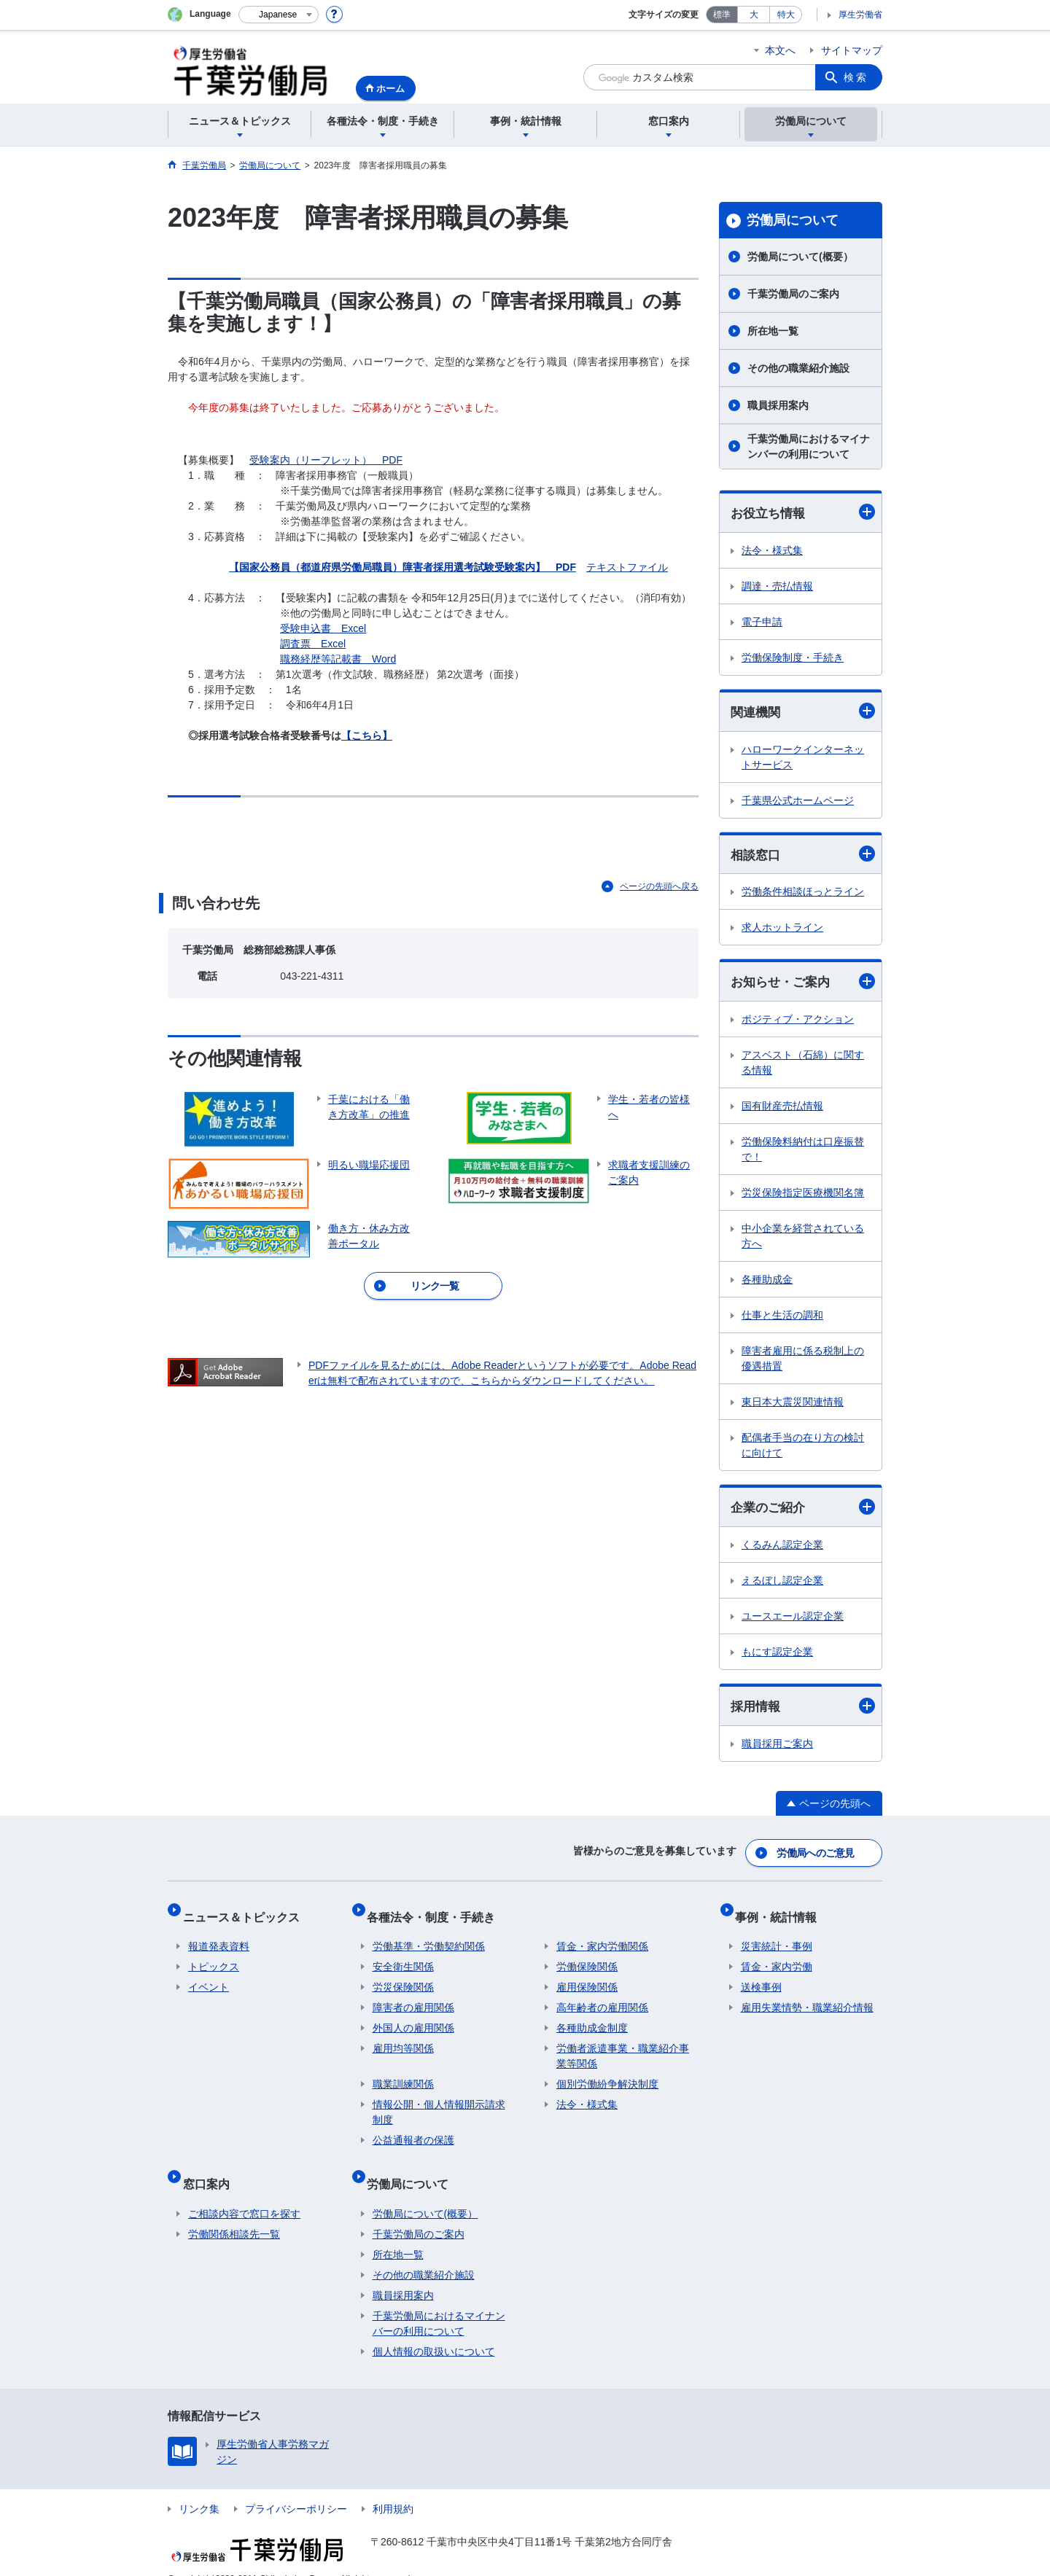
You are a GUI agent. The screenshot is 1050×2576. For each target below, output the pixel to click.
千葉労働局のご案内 (793, 294)
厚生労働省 (860, 14)
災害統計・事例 (776, 1937)
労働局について (793, 220)
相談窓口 (803, 856)
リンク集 (199, 2487)
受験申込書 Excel (323, 628)
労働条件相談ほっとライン (803, 895)
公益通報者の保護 (413, 2130)
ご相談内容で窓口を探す (244, 2192)
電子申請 (762, 622)
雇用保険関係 (587, 1977)
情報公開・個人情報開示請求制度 (439, 2102)
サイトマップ (851, 50)
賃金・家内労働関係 (602, 1937)
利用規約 (393, 2487)
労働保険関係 (587, 1957)
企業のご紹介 (803, 1512)
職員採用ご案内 (777, 1750)
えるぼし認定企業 (782, 1586)
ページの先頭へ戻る (659, 886)
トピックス (213, 1957)
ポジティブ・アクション (798, 1023)
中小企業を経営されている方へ (803, 1240)
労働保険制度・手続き (793, 658)
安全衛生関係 (403, 1957)
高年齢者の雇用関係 (602, 1998)
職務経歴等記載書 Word (338, 659)
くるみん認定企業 (782, 1550)
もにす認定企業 (777, 1657)
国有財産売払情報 (782, 1110)
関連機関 (803, 712)
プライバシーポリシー (296, 2487)
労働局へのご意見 (816, 1855)
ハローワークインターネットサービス (803, 759)
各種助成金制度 (592, 2018)
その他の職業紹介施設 (798, 368)
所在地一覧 (772, 331)
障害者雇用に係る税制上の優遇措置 (803, 1362)
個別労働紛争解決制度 (607, 2074)
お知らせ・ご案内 (803, 985)
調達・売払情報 (777, 587)
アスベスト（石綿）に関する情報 (803, 1066)
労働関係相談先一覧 (234, 2212)
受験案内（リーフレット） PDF (325, 460)
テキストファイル (627, 567)
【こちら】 (366, 735)
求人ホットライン (782, 931)
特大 (786, 14)
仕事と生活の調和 (782, 1319)
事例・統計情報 (781, 1912)
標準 (722, 14)
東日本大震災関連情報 (793, 1406)
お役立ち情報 (803, 512)
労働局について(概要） (800, 256)
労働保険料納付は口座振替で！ (803, 1153)
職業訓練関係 (403, 2074)
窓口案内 (211, 2167)
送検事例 (761, 1977)
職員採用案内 (778, 405)
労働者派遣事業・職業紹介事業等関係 (622, 2046)
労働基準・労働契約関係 (429, 1937)
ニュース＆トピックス (246, 1912)
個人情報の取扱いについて (434, 2329)
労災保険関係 (403, 1977)
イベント (208, 1977)
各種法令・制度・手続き (437, 1912)
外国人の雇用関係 (413, 2018)
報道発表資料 (218, 1937)
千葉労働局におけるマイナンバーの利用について (808, 446)
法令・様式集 (772, 551)
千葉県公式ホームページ (798, 802)
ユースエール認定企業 (793, 1622)
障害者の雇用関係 (413, 1998)
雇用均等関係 (403, 2039)
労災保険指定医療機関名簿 (803, 1197)
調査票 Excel (313, 643)
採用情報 (803, 1711)
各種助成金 (767, 1283)
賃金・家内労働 (776, 1957)
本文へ (780, 50)
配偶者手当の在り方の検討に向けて (803, 1449)
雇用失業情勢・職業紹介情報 (807, 1998)
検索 (856, 77)
